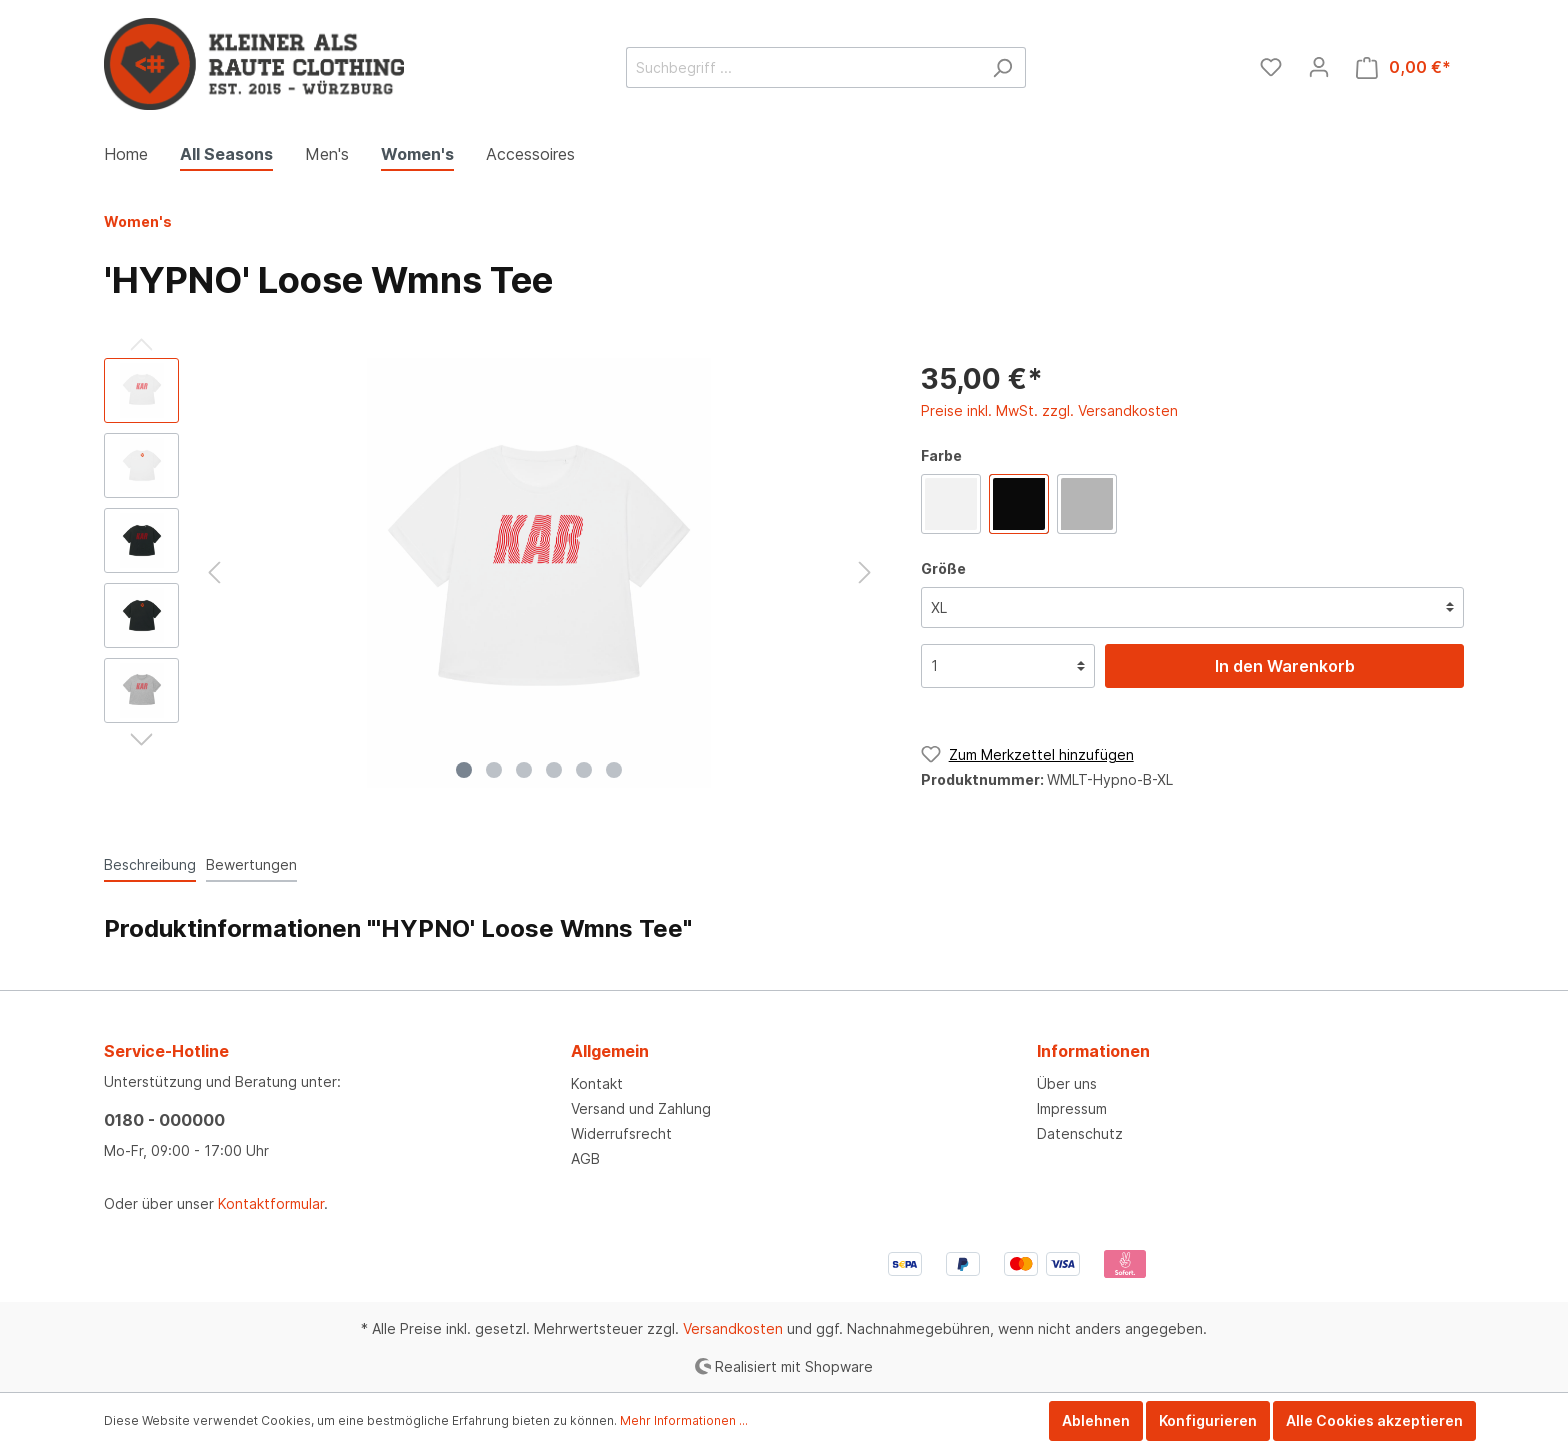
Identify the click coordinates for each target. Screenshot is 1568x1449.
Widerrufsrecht (621, 1133)
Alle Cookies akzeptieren (1374, 1420)
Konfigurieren (1208, 1420)
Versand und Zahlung (641, 1108)
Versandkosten (733, 1328)
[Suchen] (1002, 67)
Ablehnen (1096, 1420)
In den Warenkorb (1285, 666)
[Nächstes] (865, 572)
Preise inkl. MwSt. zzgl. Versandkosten (1049, 410)
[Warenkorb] (1403, 67)
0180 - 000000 (164, 1120)
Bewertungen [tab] (251, 864)
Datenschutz (1080, 1133)
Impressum (1072, 1108)
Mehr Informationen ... (684, 1420)
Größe (943, 568)
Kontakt (597, 1083)
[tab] (150, 864)
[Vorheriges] (214, 572)
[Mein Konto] (1319, 67)
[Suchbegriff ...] (803, 67)
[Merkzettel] (1271, 67)
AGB (585, 1158)
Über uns (1067, 1083)
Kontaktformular (271, 1203)
